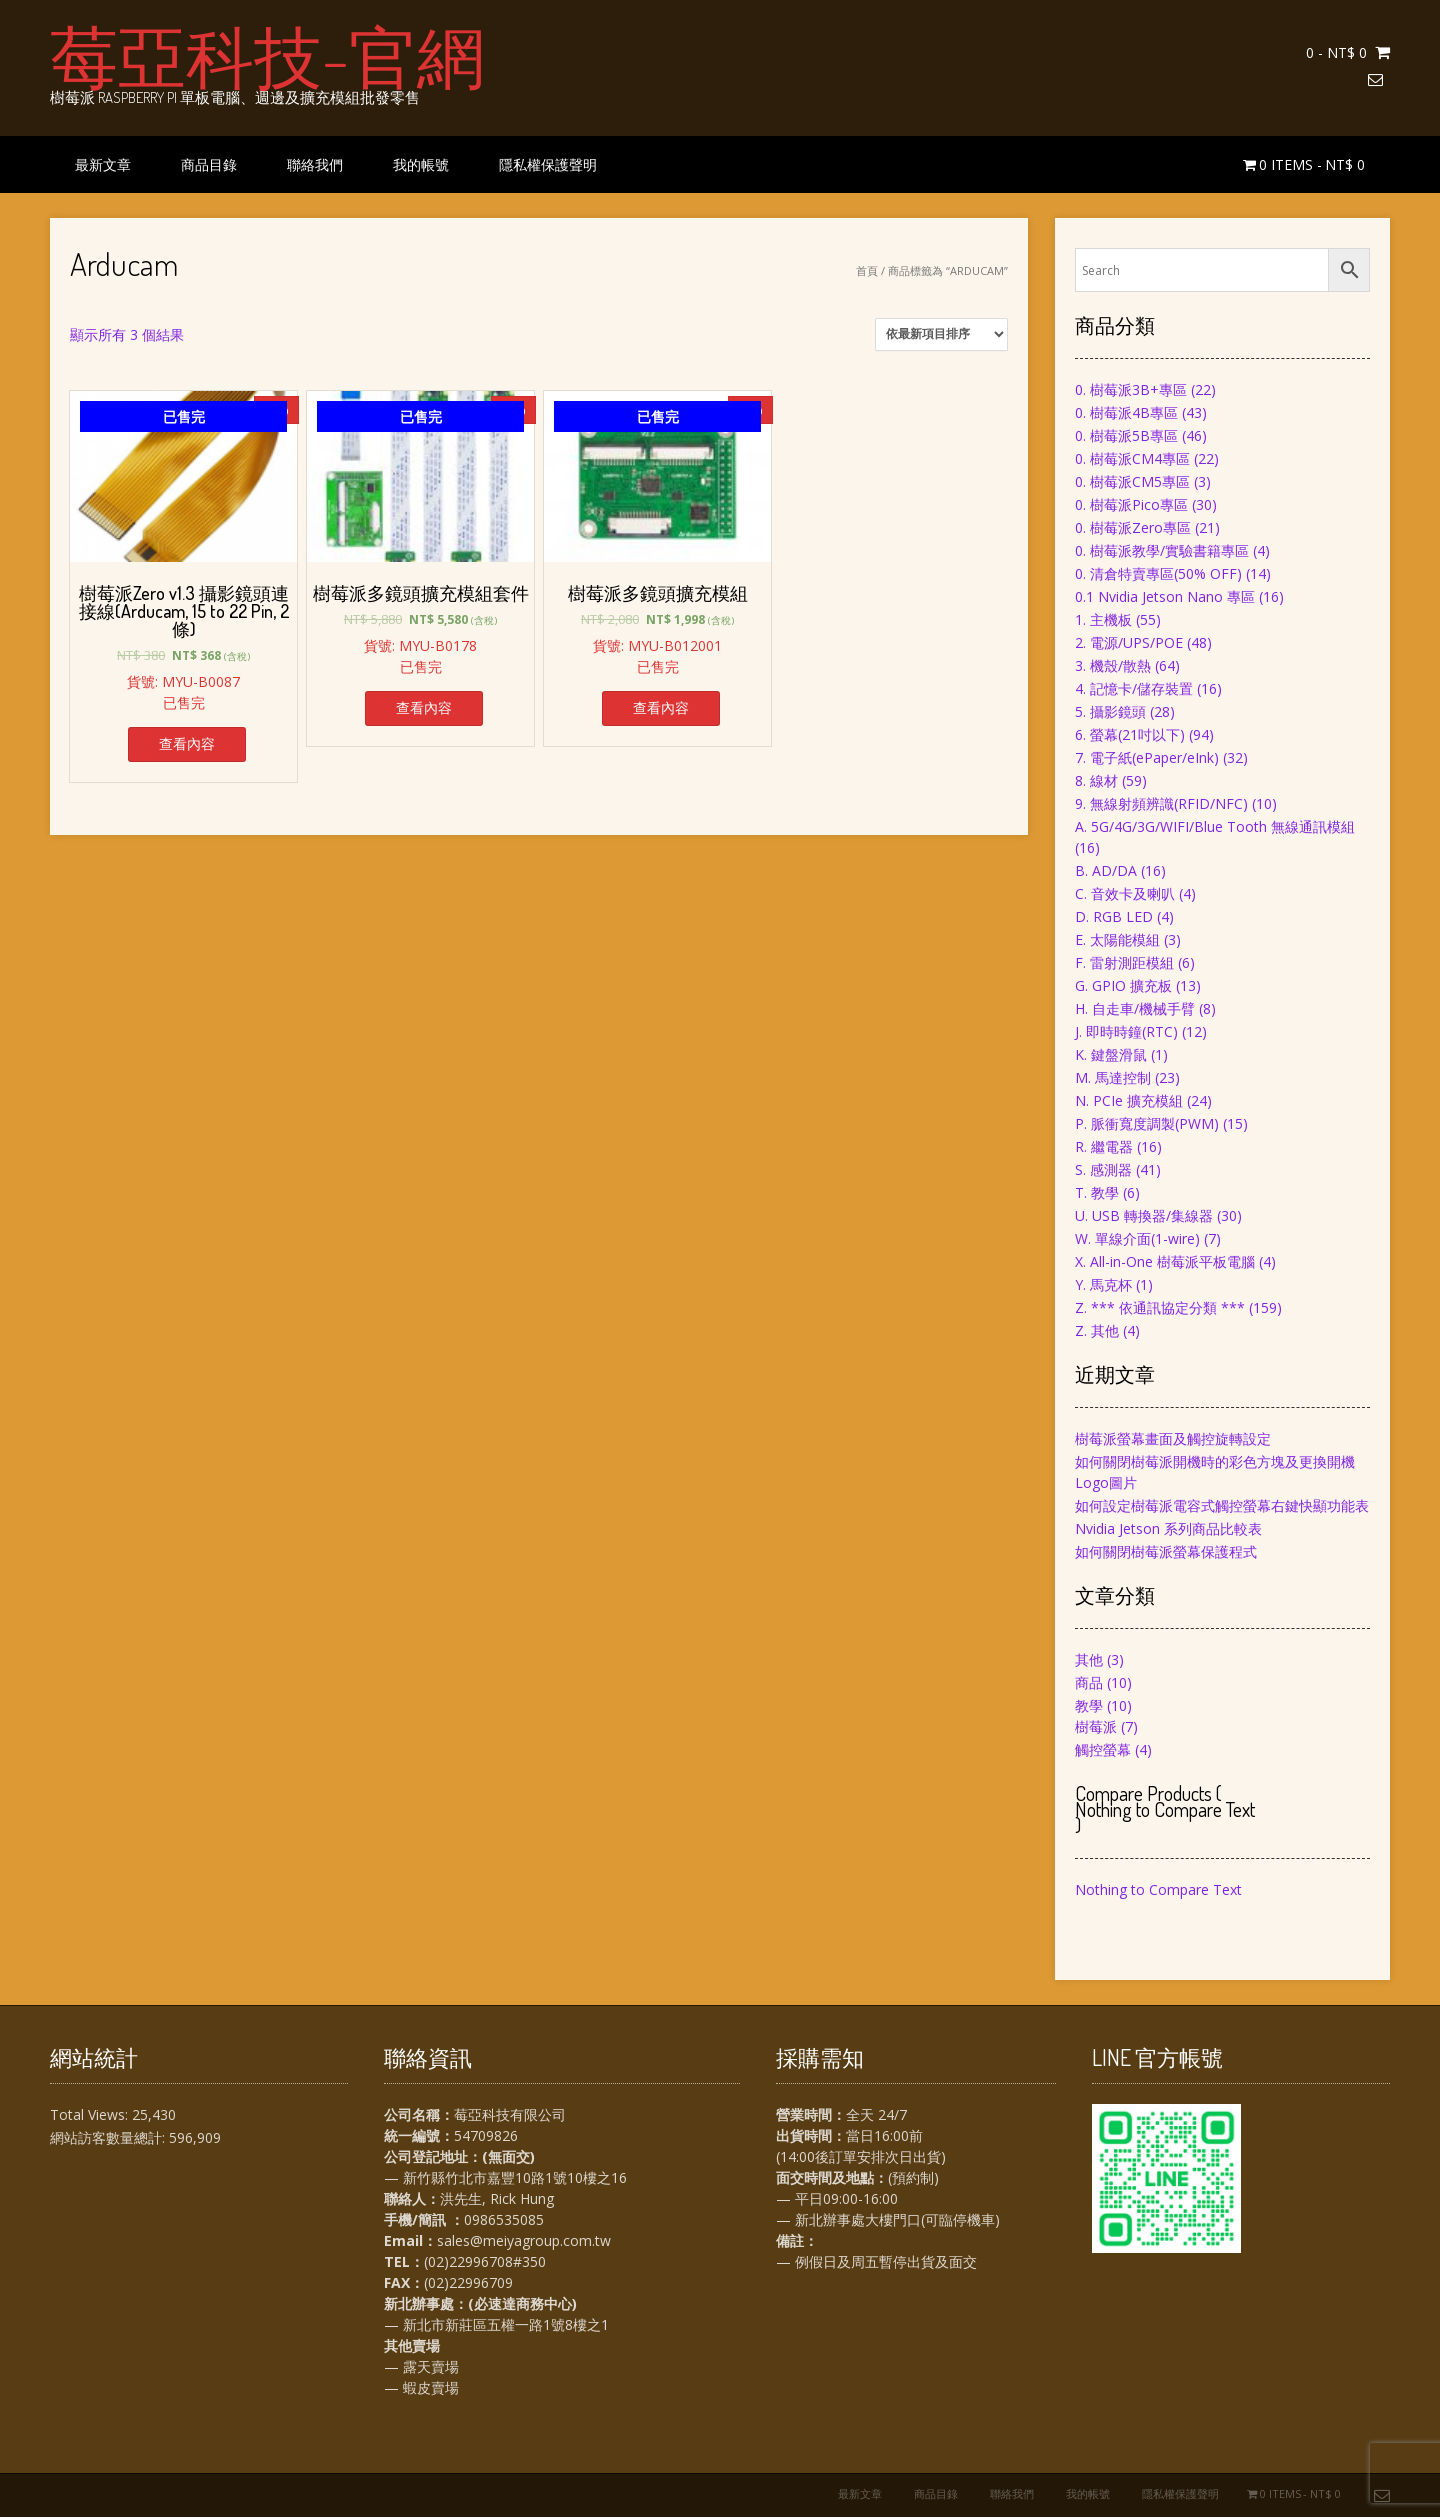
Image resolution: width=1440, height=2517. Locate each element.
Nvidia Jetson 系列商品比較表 (1168, 1528)
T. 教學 (1097, 1192)
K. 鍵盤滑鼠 (1111, 1054)
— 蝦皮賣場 (421, 2387)
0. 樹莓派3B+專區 (1131, 389)
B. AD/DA (1106, 870)
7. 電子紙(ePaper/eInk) (1147, 757)
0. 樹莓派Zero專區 (1133, 527)
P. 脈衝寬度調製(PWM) (1147, 1123)
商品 (1089, 1682)
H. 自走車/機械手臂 (1135, 1008)
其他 (1089, 1659)
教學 (1089, 1705)
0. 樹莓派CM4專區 (1132, 458)
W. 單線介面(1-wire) (1137, 1238)
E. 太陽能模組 (1117, 939)
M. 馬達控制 (1113, 1077)
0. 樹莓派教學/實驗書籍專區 (1162, 550)
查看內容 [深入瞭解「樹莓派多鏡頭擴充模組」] (661, 707)
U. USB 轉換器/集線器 (1144, 1215)
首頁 (867, 270)
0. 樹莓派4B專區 (1126, 412)
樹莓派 (1096, 1726)
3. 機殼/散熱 (1113, 665)
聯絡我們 (315, 164)
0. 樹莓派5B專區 (1126, 435)
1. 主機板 (1103, 619)
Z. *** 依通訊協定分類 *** (1160, 1307)
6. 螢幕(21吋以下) (1130, 734)
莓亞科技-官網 (267, 55)
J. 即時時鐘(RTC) (1126, 1031)
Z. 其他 (1097, 1330)
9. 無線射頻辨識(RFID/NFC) (1161, 803)
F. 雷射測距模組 (1124, 962)
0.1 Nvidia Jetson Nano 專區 (1165, 596)
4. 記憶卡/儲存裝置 (1134, 688)
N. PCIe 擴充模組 (1129, 1100)
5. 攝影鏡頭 (1110, 711)
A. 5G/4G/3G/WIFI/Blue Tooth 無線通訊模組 (1215, 826)
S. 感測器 (1103, 1169)
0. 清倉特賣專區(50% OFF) (1158, 573)
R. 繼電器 (1104, 1146)
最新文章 (103, 164)
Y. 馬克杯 (1103, 1284)
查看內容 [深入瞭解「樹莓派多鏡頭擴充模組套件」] (424, 707)
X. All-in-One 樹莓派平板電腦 (1165, 1261)
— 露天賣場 (421, 2366)
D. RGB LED (1114, 916)
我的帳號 (421, 164)
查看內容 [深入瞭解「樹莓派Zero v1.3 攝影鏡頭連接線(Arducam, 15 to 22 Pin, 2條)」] (187, 743)
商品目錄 (209, 164)
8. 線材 (1096, 780)
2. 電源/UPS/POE (1129, 642)
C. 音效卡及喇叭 (1125, 893)
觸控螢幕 (1103, 1749)
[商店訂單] (941, 334)
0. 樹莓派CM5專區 (1132, 481)
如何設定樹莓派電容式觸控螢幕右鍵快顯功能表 (1222, 1505)
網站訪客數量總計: (109, 2137)
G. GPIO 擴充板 (1123, 985)
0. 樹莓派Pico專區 (1131, 504)
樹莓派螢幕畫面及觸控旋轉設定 (1173, 1438)
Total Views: (91, 2114)
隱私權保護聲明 (548, 164)
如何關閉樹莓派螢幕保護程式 (1166, 1551)
